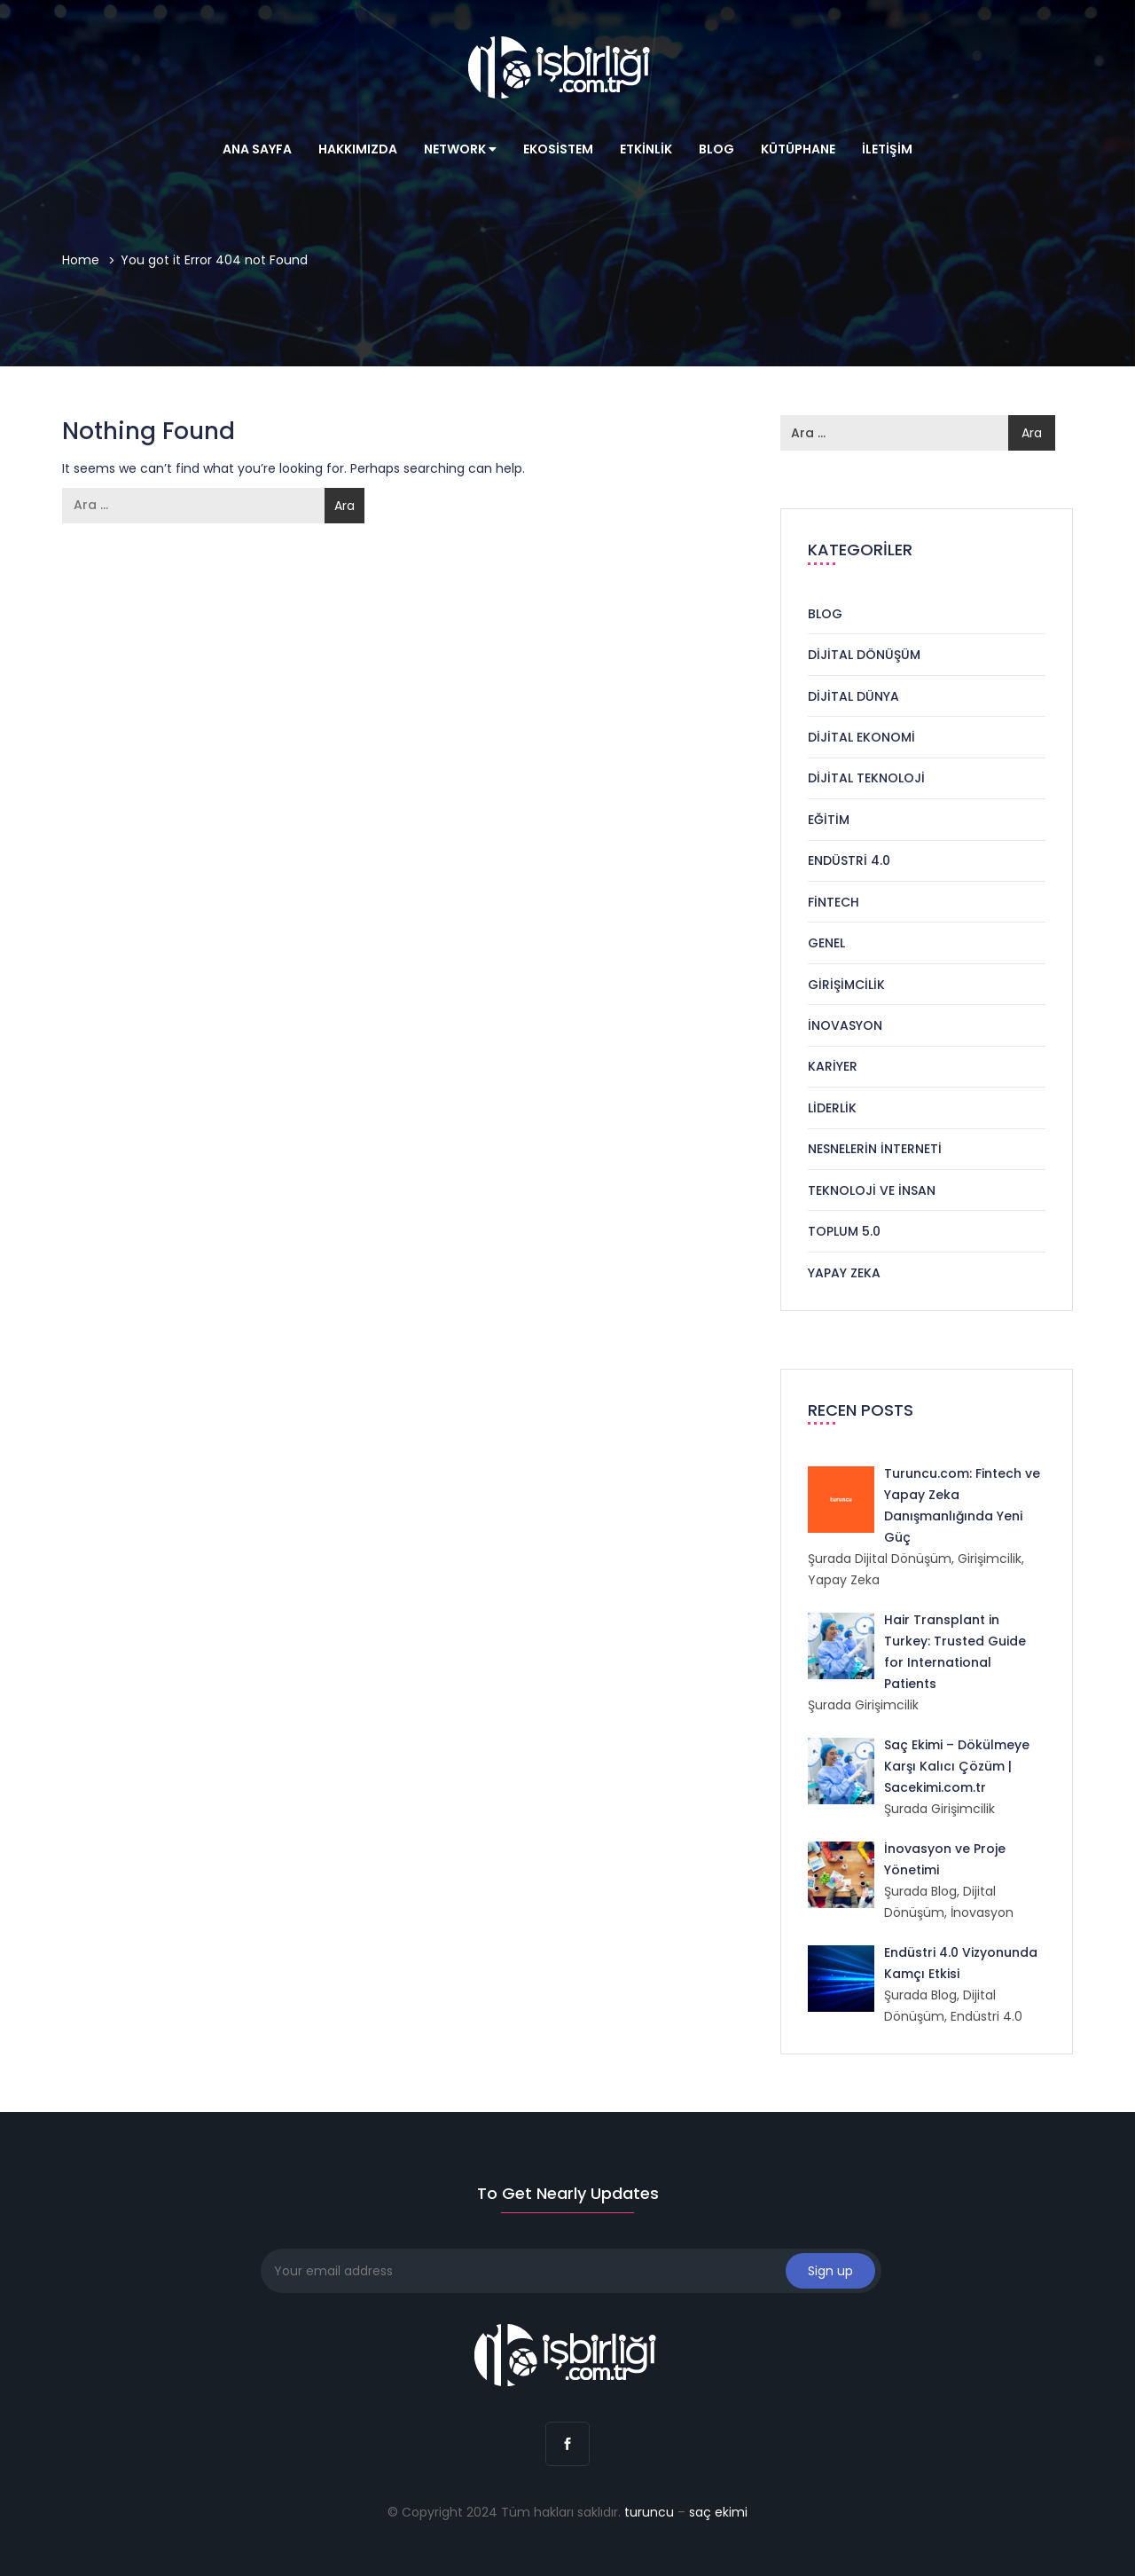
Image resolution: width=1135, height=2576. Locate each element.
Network (460, 149)
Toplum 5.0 (844, 1231)
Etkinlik (646, 149)
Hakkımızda (357, 149)
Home (80, 260)
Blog (716, 149)
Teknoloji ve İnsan (871, 1190)
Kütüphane (798, 149)
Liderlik (832, 1108)
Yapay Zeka (844, 1273)
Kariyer (832, 1066)
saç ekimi (718, 2512)
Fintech (833, 902)
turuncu (649, 2512)
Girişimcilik (846, 984)
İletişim (887, 149)
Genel (826, 943)
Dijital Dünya (853, 696)
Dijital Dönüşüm (864, 655)
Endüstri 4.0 (849, 860)
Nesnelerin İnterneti (875, 1149)
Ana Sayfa (257, 149)
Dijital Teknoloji (866, 778)
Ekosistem (558, 149)
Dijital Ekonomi (861, 737)
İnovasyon (845, 1025)
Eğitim (828, 820)
